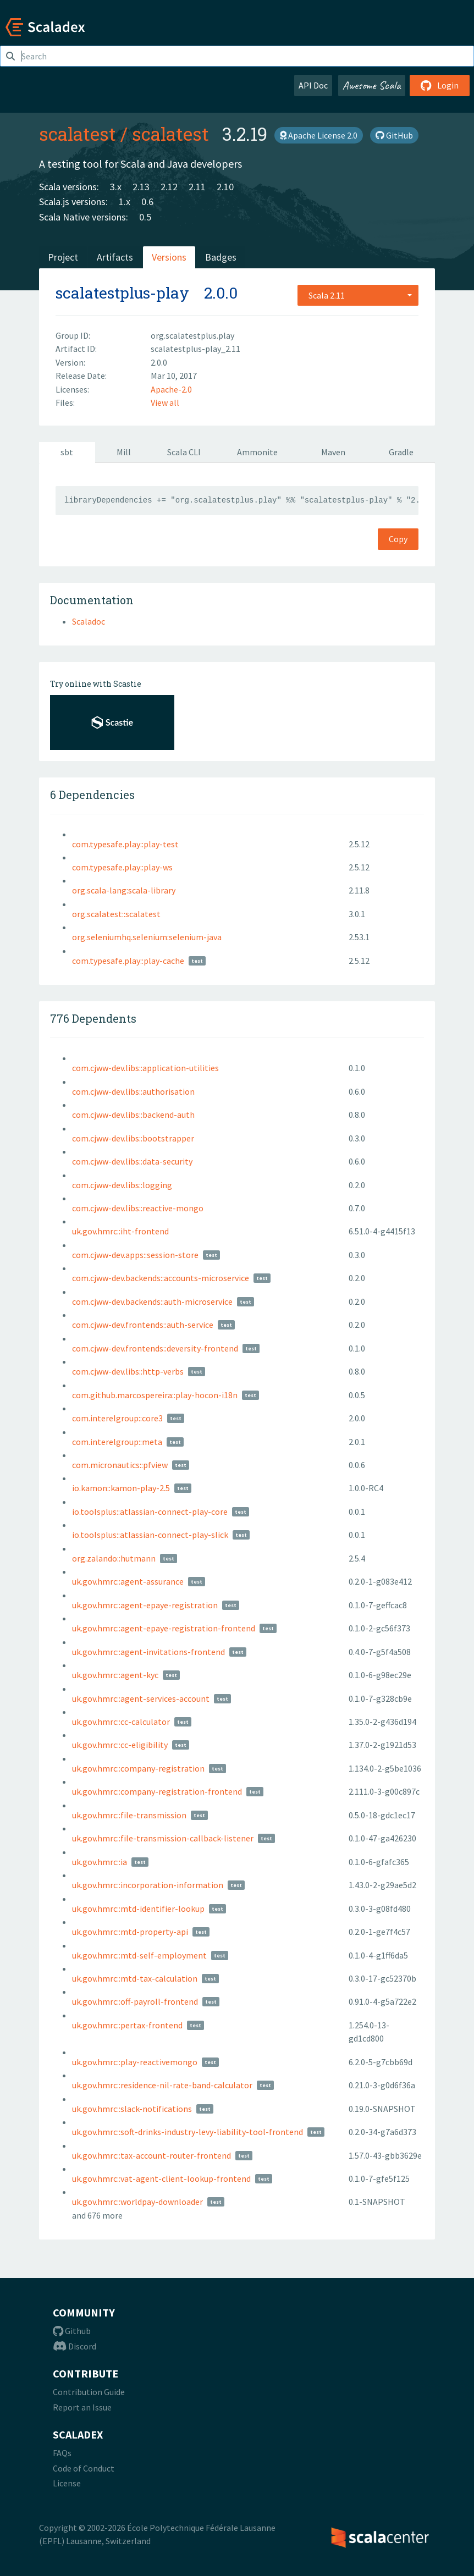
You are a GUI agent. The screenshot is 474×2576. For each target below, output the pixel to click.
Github (72, 2330)
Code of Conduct (83, 2468)
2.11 (197, 186)
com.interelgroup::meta (117, 1441)
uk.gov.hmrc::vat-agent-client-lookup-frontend (161, 2178)
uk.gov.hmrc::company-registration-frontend (157, 1791)
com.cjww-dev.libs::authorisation (133, 1091)
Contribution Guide (89, 2391)
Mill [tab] (124, 451)
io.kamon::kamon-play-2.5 (121, 1487)
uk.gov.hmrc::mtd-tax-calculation (134, 1978)
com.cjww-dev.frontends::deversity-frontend (155, 1348)
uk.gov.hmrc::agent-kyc (115, 1674)
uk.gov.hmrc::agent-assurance (128, 1581)
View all (165, 402)
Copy (398, 538)
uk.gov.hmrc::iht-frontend (120, 1231)
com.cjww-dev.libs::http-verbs (128, 1371)
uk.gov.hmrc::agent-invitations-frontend (148, 1651)
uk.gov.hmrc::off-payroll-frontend (135, 2001)
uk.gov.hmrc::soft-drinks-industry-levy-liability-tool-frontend (187, 2131)
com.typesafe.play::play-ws (122, 867)
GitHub (394, 135)
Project (63, 257)
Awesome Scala (372, 85)
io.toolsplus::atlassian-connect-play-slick (150, 1534)
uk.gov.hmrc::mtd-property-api (130, 1931)
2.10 (225, 186)
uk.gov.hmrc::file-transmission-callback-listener (162, 1838)
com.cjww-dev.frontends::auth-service (142, 1324)
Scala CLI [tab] (184, 451)
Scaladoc (88, 621)
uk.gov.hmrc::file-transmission (129, 1815)
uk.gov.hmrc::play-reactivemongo (134, 2061)
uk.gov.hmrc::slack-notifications (132, 2108)
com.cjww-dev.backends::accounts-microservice (160, 1277)
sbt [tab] (66, 451)
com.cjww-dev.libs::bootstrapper (133, 1138)
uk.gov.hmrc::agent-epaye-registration (145, 1604)
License (67, 2483)
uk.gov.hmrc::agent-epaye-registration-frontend (163, 1628)
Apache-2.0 (171, 389)
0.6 (147, 201)
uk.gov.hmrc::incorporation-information (147, 1884)
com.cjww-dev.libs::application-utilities (145, 1067)
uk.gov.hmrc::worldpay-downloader (137, 2201)
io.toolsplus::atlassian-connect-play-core (150, 1511)
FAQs (62, 2452)
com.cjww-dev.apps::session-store (135, 1254)
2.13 (141, 186)
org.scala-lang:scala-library (123, 890)
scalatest (77, 134)
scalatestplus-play (122, 293)
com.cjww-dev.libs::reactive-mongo (137, 1207)
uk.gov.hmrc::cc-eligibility (120, 1744)
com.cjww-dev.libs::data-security (132, 1161)
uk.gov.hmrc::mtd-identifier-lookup (138, 1908)
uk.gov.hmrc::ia (99, 1861)
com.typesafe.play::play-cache (128, 960)
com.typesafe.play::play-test (125, 844)
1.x (124, 201)
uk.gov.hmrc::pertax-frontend (127, 2025)
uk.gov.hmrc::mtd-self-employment (139, 1955)
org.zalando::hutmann (114, 1558)
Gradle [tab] (401, 451)
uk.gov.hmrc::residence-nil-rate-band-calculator (162, 2084)
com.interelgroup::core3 (117, 1418)
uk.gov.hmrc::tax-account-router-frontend (151, 2155)
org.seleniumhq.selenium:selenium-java (147, 936)
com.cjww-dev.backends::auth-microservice (152, 1301)
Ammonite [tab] (257, 451)
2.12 (169, 186)
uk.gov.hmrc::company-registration (138, 1768)
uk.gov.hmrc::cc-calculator (121, 1721)
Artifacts (115, 257)
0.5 (145, 217)
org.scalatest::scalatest (116, 913)
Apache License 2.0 (318, 135)
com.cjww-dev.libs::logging (122, 1184)
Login (440, 85)
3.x (116, 186)
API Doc (313, 85)
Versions (169, 257)
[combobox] (357, 295)
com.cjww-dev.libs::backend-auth (133, 1114)
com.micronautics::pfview (120, 1464)
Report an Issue (82, 2407)
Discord (74, 2346)
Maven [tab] (333, 451)
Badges (220, 257)
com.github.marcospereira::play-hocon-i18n (155, 1394)
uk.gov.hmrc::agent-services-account (141, 1698)
